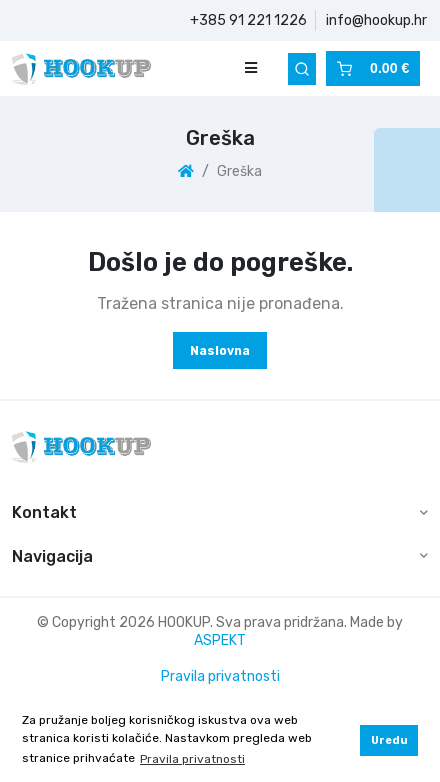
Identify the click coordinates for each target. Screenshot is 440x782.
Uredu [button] (389, 740)
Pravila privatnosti (220, 676)
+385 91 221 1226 (248, 20)
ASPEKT (220, 640)
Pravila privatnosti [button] (192, 759)
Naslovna (220, 351)
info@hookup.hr (376, 20)
